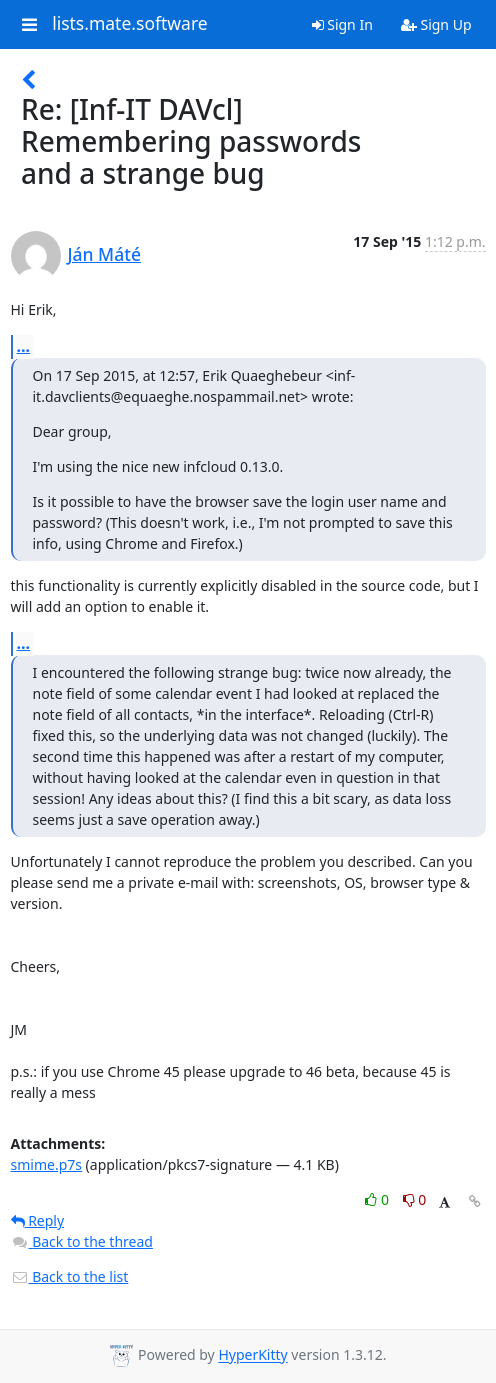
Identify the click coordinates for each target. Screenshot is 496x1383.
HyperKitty (252, 1355)
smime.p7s (46, 1164)
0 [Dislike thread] (415, 1199)
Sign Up (436, 24)
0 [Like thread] (378, 1199)
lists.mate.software (130, 24)
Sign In (342, 24)
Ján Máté (104, 254)
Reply (38, 1220)
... (24, 346)
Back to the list (70, 1276)
